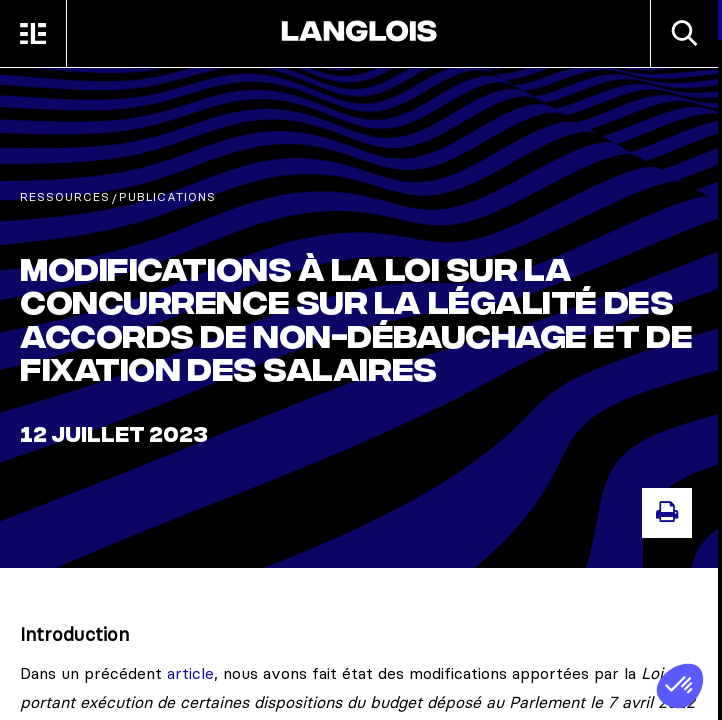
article (190, 673)
